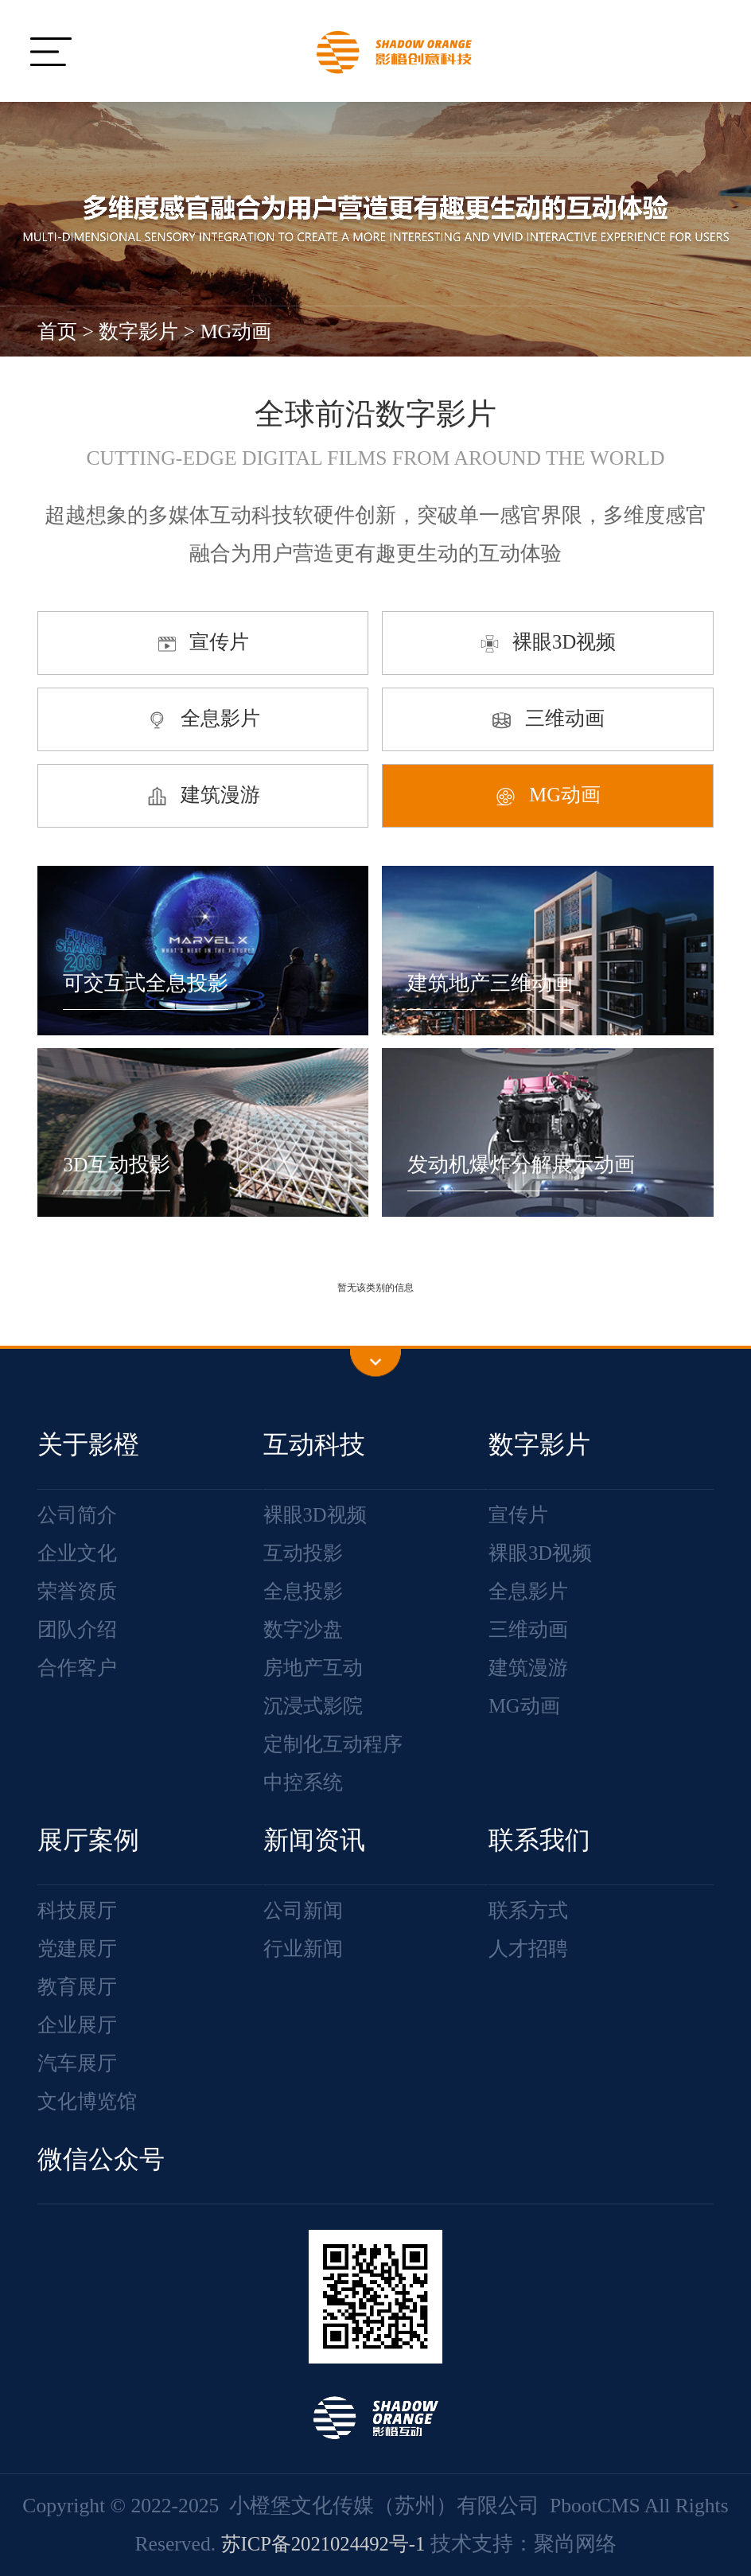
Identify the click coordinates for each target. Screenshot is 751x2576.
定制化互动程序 (335, 1744)
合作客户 (78, 1667)
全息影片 (529, 1591)
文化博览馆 (89, 2101)
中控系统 (304, 1782)
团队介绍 (78, 1629)
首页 (58, 331)
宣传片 (519, 1514)
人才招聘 (529, 1948)
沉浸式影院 (315, 1705)
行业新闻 (304, 1948)
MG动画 (242, 331)
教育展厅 (78, 1986)
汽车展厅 (78, 2063)
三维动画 (529, 1629)
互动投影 (304, 1553)
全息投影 (304, 1591)
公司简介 (78, 1514)
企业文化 (78, 1553)
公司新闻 (304, 1910)
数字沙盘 (304, 1629)
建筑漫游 (529, 1667)
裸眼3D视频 (317, 1514)
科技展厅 (78, 1910)
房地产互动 (315, 1667)
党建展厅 (78, 1948)
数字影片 (141, 331)
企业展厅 (78, 2024)
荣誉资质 (78, 1591)
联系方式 (529, 1910)
